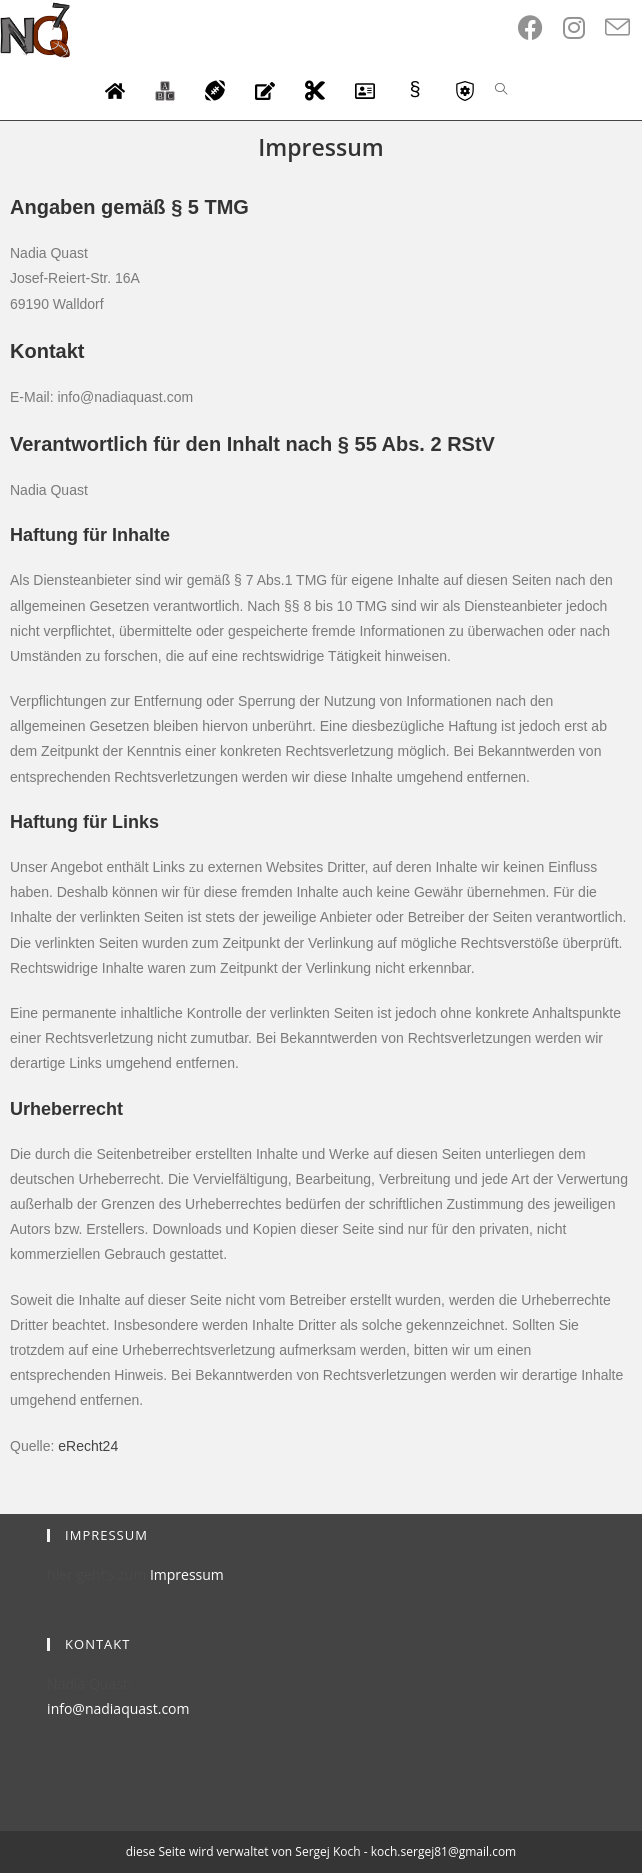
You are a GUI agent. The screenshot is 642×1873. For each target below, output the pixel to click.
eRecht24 (88, 1446)
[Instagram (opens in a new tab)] (584, 27)
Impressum (187, 1574)
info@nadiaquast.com (118, 1708)
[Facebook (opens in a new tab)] (540, 27)
